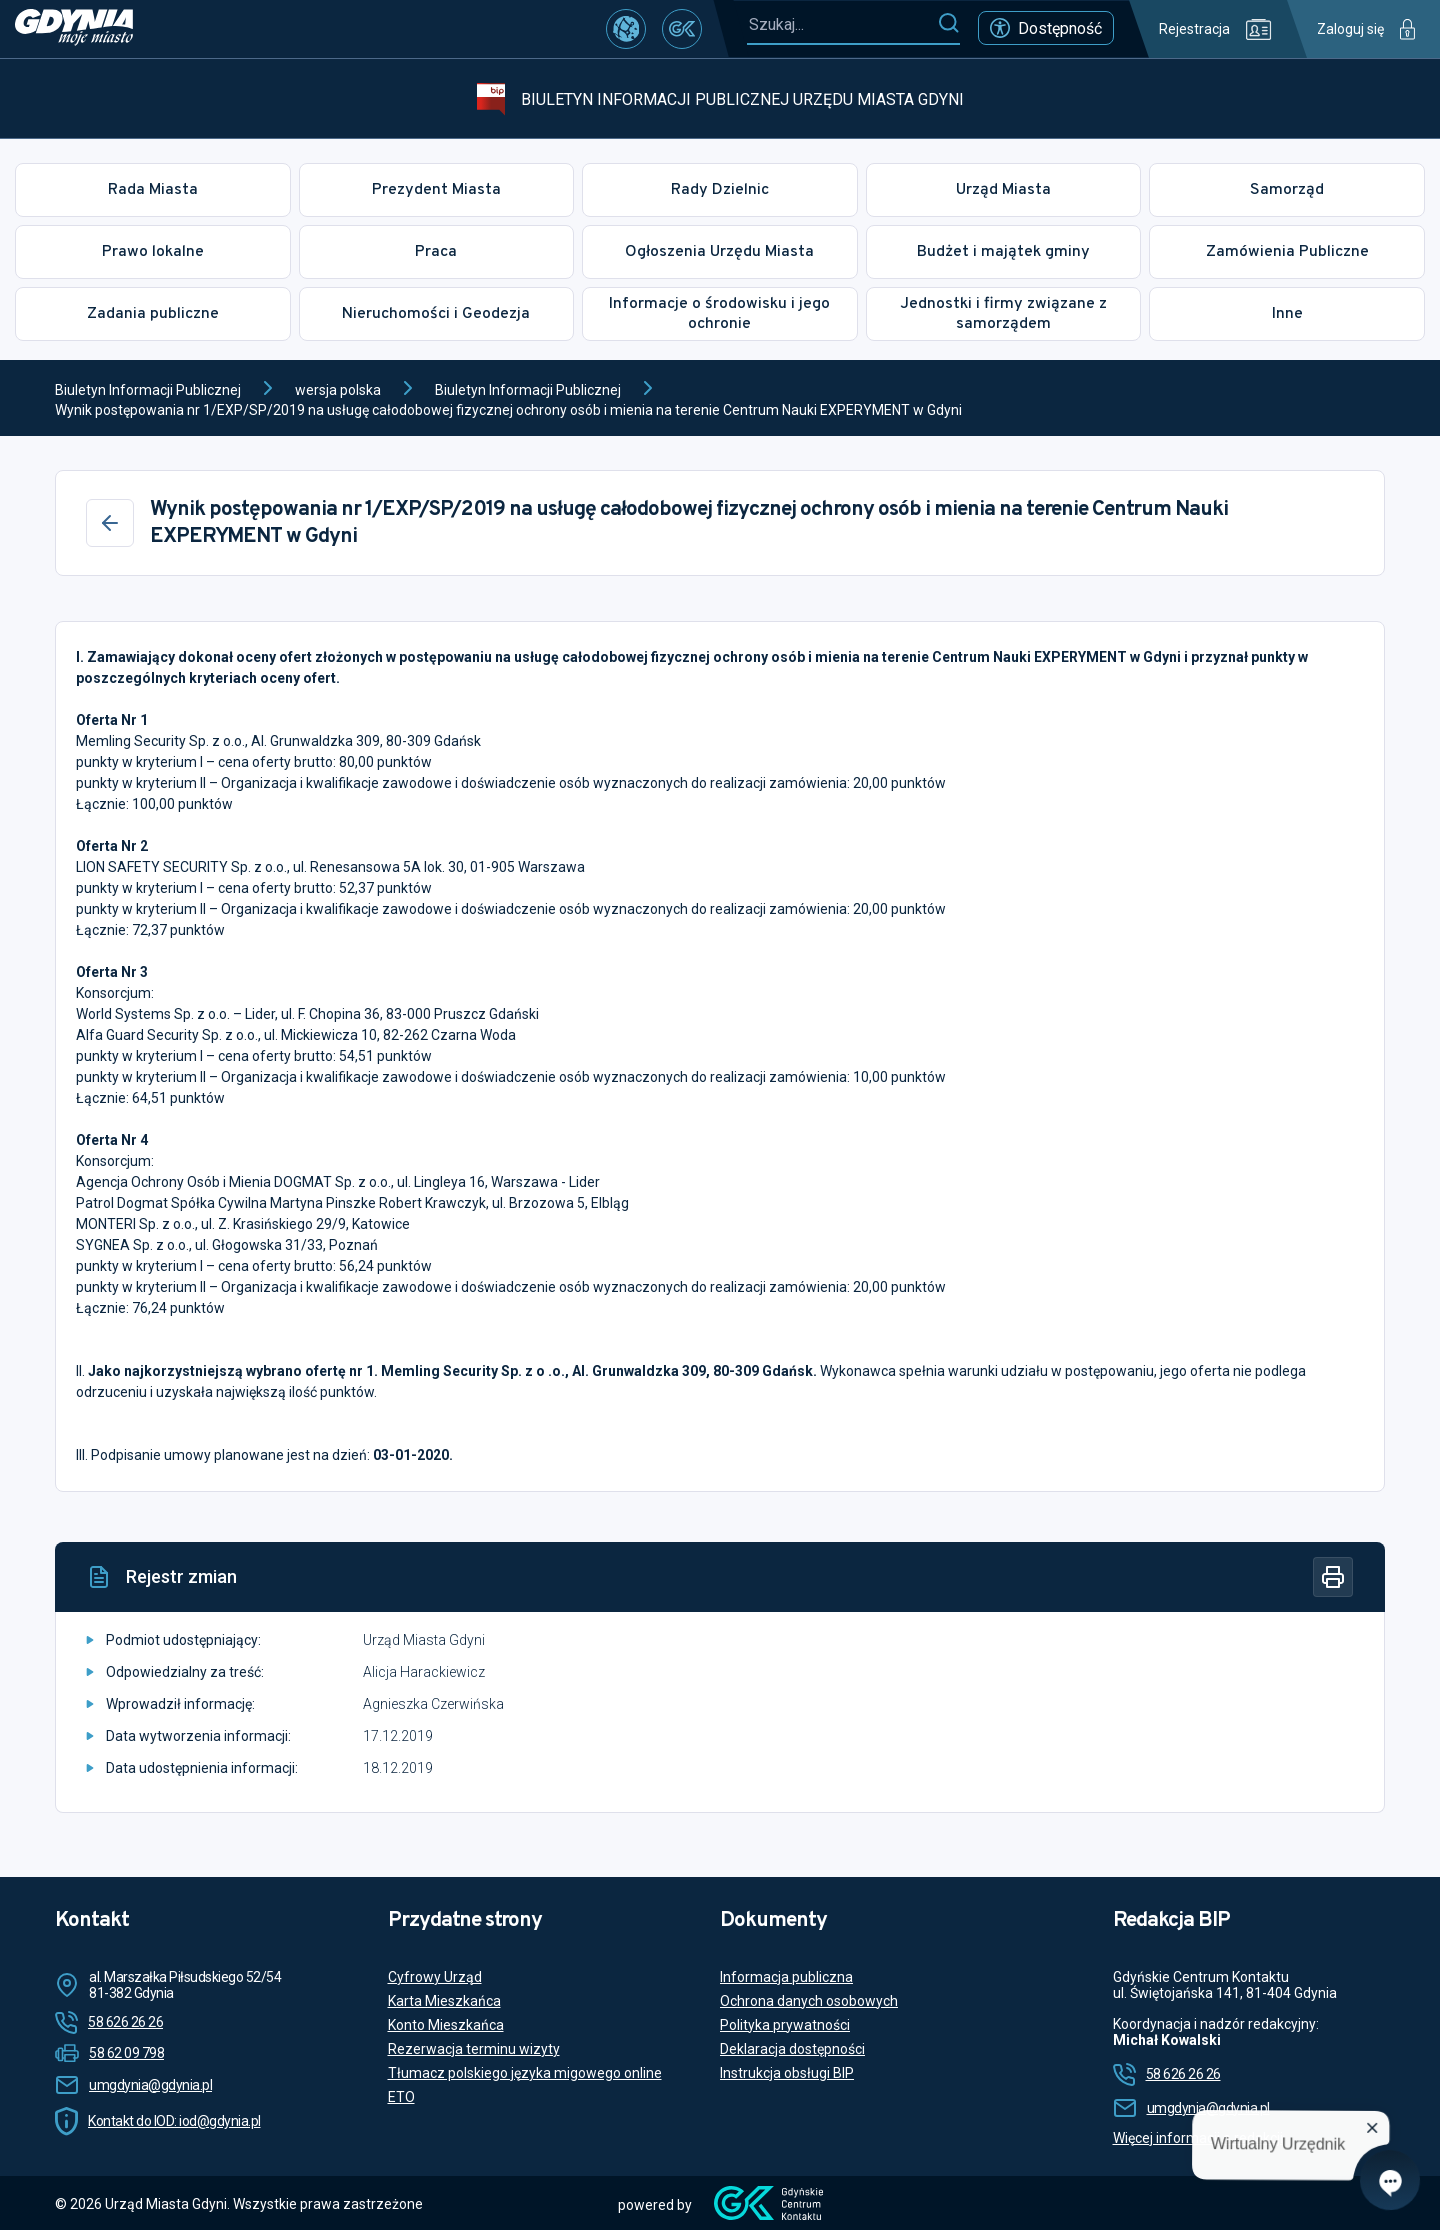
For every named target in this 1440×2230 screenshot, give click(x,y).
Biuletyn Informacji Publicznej (148, 390)
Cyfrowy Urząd (435, 1977)
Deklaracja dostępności (792, 2049)
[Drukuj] (1333, 1577)
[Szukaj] (948, 24)
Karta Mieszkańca (444, 2001)
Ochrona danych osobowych (809, 2001)
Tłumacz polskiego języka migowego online (525, 2073)
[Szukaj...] (842, 24)
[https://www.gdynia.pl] (74, 29)
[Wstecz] (110, 523)
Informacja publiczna (786, 1977)
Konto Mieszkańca (446, 2025)
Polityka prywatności (785, 2025)
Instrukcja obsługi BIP (787, 2073)
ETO (401, 2097)
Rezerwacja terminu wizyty (474, 2049)
